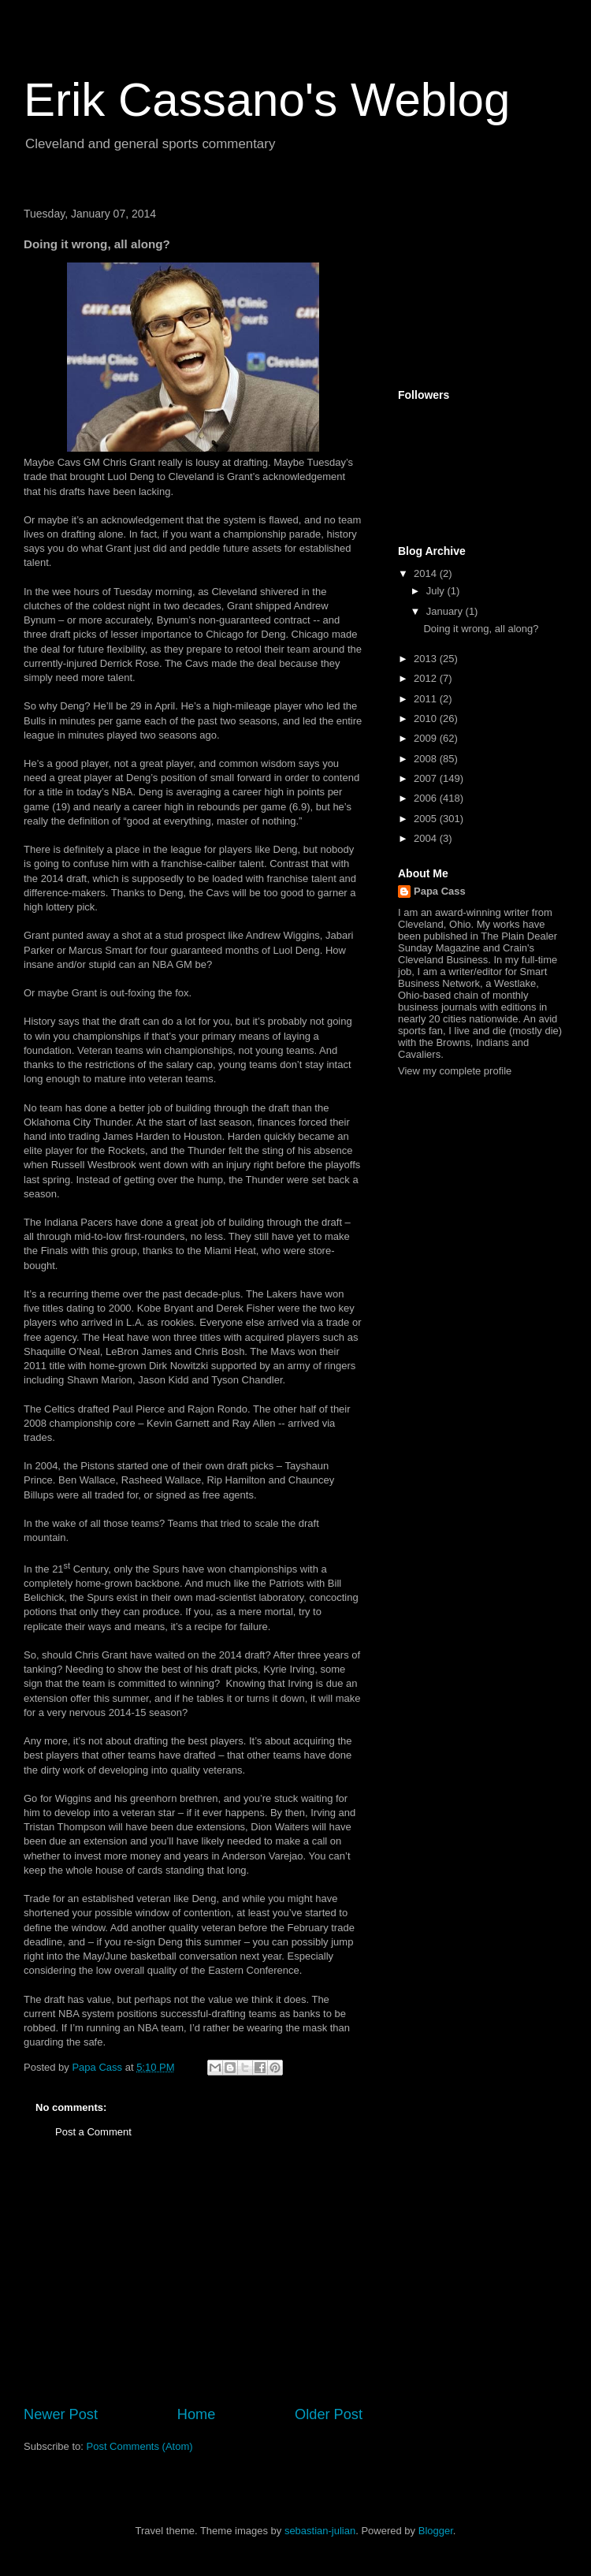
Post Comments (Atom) (140, 2446)
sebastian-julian (319, 2531)
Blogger (435, 2531)
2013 (427, 658)
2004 (427, 838)
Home (196, 2414)
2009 (427, 738)
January (446, 611)
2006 (427, 798)
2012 (427, 678)
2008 (427, 759)
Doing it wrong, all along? (480, 629)
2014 (427, 573)
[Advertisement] (193, 2285)
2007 (427, 778)
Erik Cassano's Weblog (267, 99)
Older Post (328, 2414)
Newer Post (61, 2414)
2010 (427, 718)
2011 (427, 699)
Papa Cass (440, 891)
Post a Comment (93, 2132)
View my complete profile (454, 1071)
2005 (427, 819)
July (437, 591)
